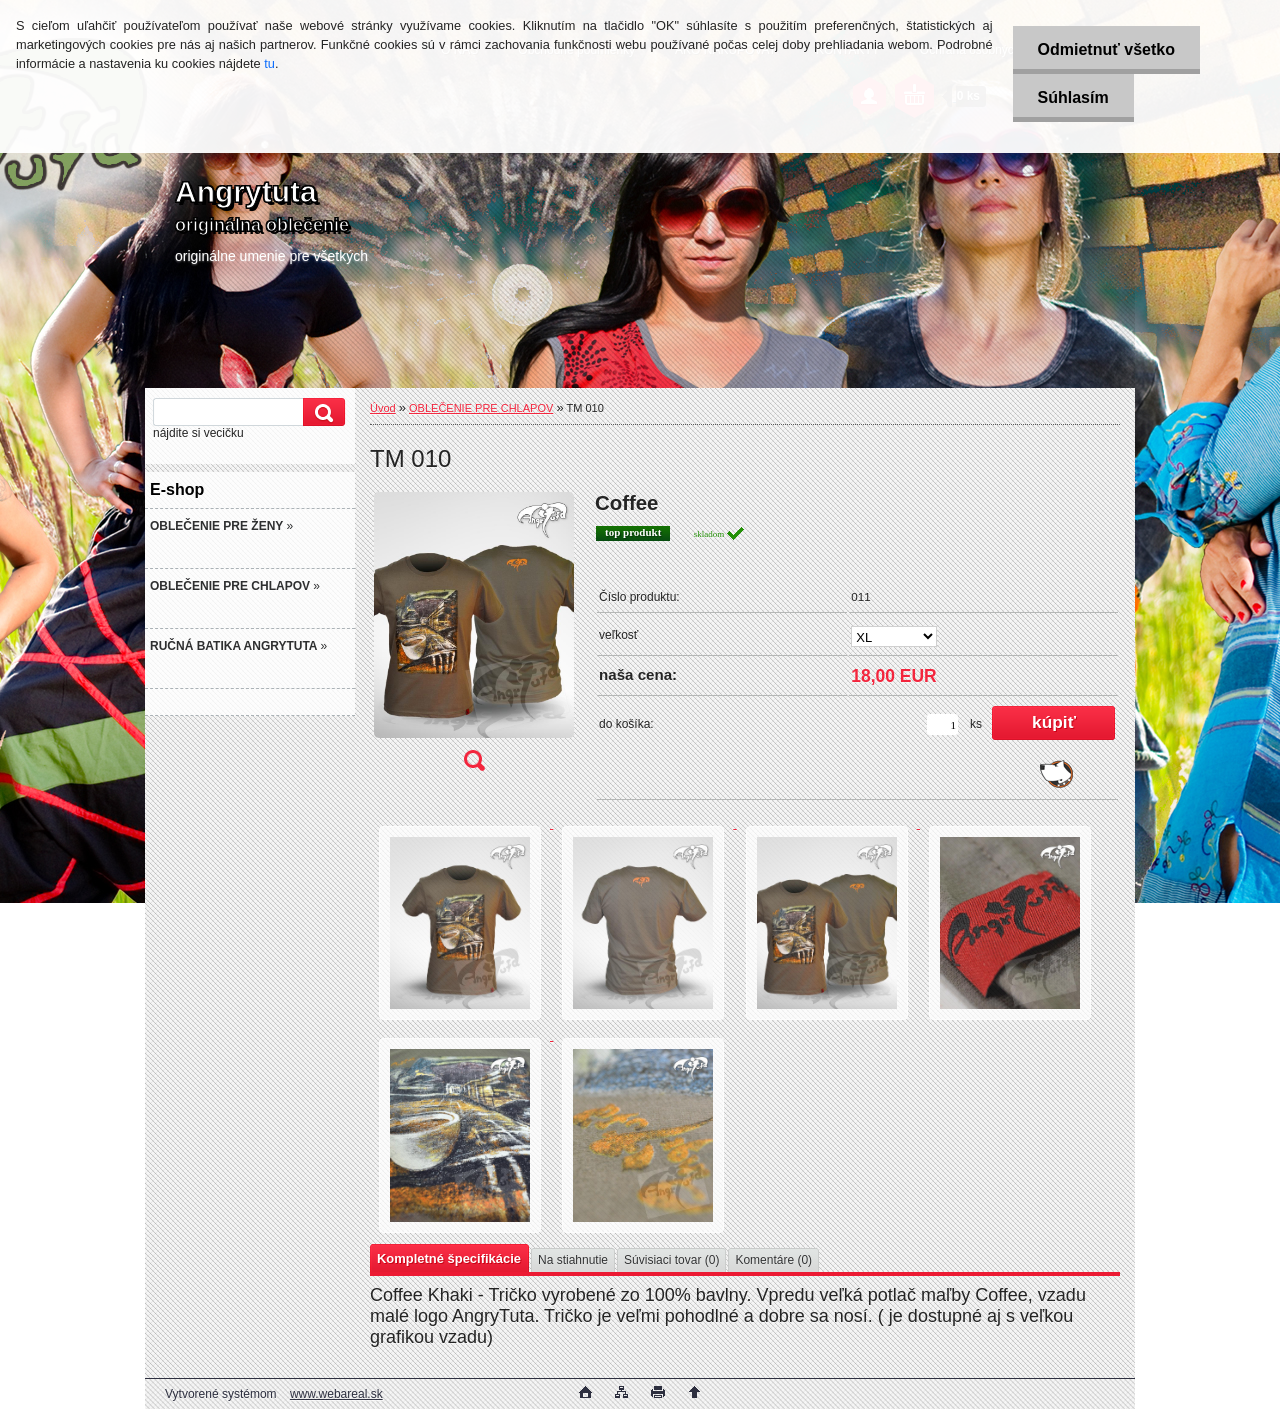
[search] (321, 412)
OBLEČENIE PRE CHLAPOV (481, 408)
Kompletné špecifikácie (449, 1258)
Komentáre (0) (773, 1260)
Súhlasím (1073, 97)
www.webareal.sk (336, 1394)
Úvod (383, 408)
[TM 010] (474, 638)
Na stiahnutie (573, 1260)
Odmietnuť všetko (1106, 49)
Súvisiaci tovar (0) (671, 1260)
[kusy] (942, 724)
